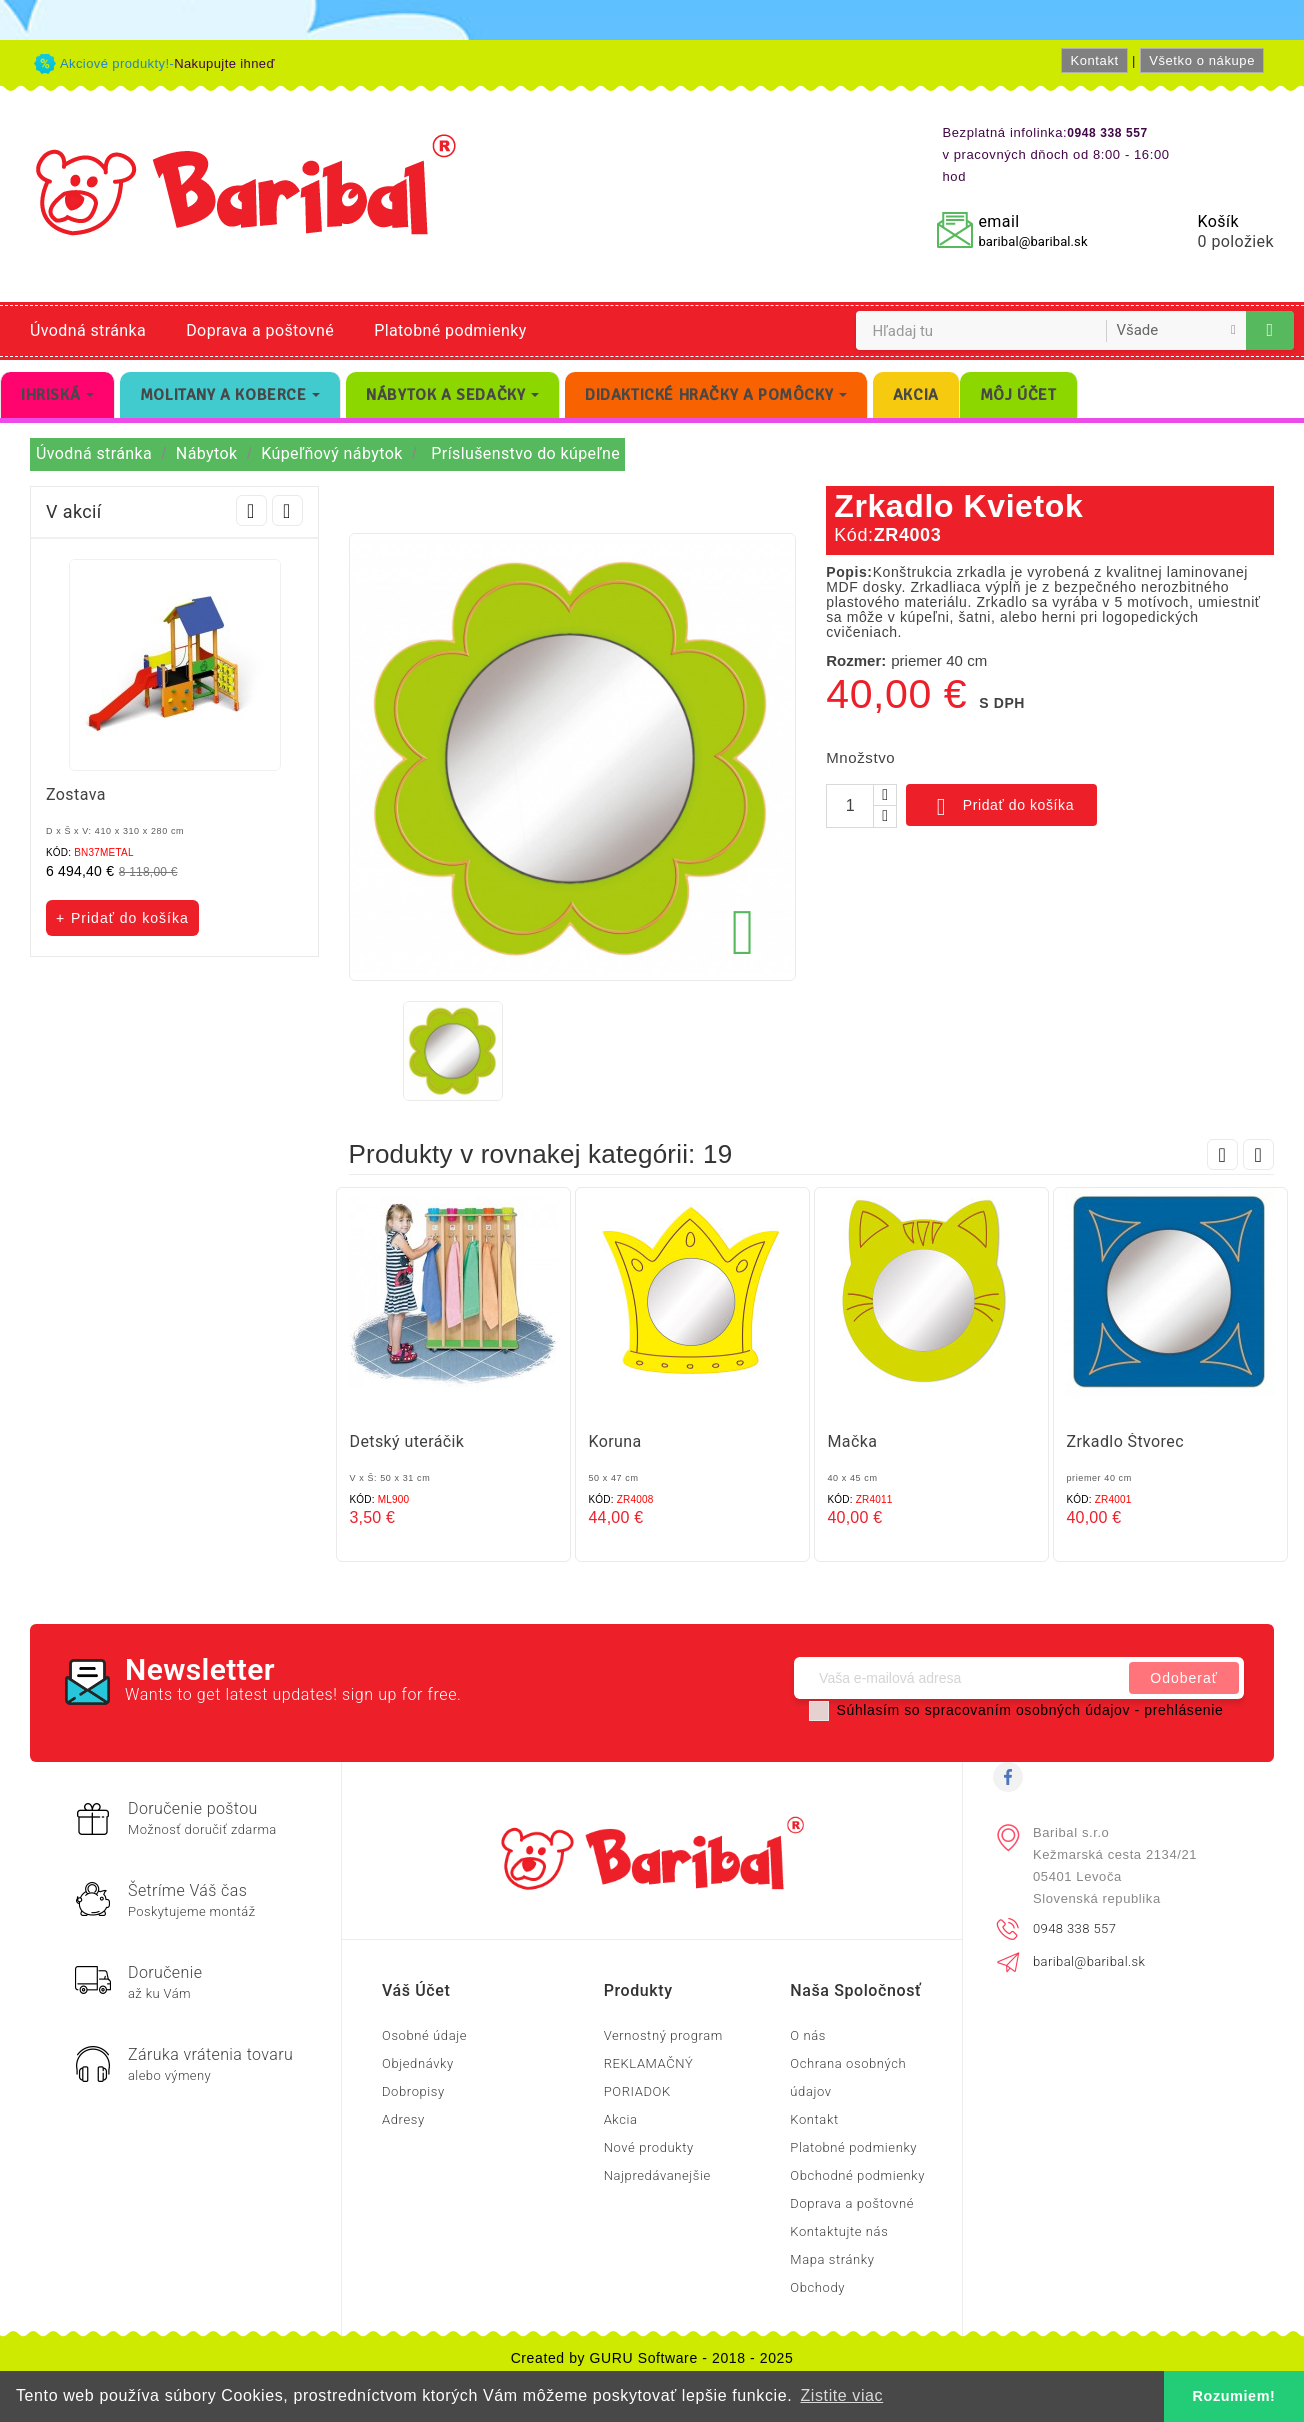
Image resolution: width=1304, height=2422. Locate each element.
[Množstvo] (850, 806)
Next (287, 510)
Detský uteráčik (407, 1441)
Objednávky (418, 2063)
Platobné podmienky (450, 330)
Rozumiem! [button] (1234, 2396)
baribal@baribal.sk (1032, 241)
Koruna (615, 1441)
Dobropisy (413, 2091)
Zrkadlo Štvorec (1125, 1441)
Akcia (621, 2119)
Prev (251, 510)
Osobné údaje (424, 2035)
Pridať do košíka (1001, 807)
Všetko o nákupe (1202, 60)
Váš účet (416, 1990)
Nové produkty (649, 2147)
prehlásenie (1183, 1710)
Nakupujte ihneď (224, 63)
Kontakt (1094, 60)
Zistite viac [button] (841, 2395)
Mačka (853, 1441)
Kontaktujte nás (839, 2231)
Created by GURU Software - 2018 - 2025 (652, 2358)
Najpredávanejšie (657, 2175)
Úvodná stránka (88, 330)
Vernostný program (663, 2035)
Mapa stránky (832, 2259)
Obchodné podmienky (857, 2175)
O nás (808, 2035)
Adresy (403, 2119)
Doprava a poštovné (260, 330)
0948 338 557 (1074, 1928)
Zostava (76, 794)
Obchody (817, 2287)
